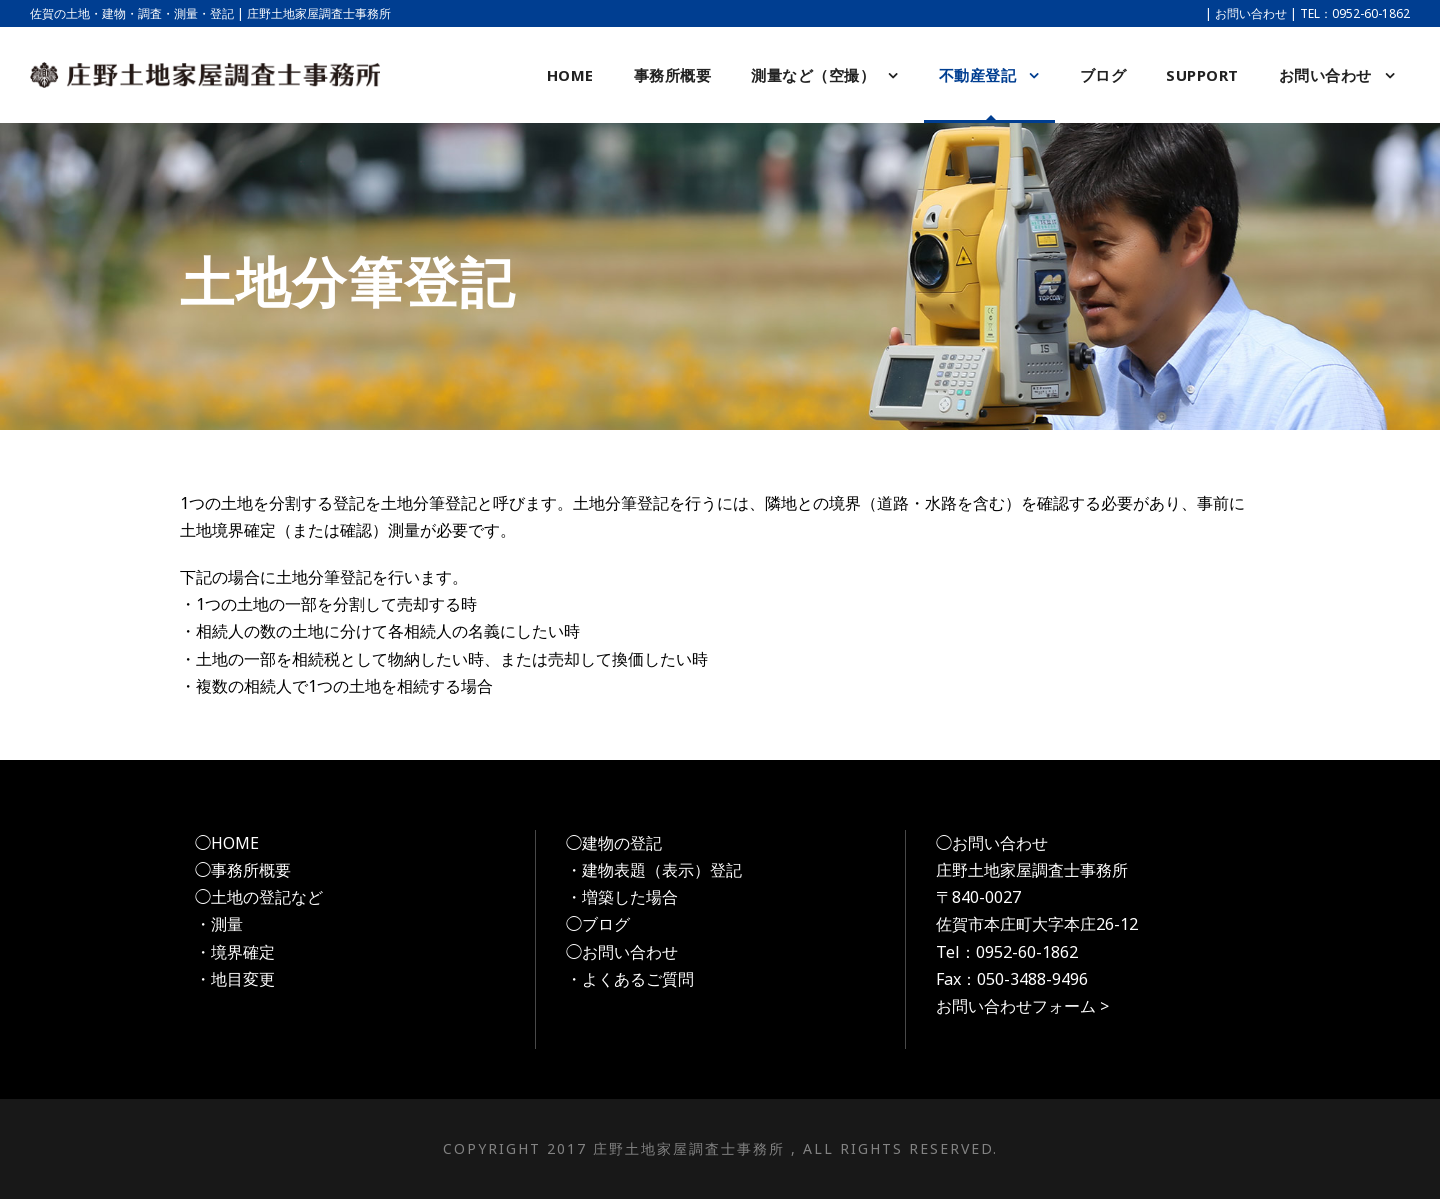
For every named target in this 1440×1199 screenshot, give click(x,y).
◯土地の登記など (259, 897)
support (1202, 75)
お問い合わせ (1251, 13)
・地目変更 (235, 979)
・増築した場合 (622, 897)
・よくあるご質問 (630, 979)
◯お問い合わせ (622, 952)
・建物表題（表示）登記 (654, 870)
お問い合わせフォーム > (1022, 1006)
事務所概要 (673, 75)
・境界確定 (235, 952)
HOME (570, 75)
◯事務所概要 (243, 870)
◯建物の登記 (614, 843)
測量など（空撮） (813, 75)
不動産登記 (978, 75)
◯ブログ (598, 924)
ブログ (1103, 75)
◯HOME (227, 843)
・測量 (219, 924)
